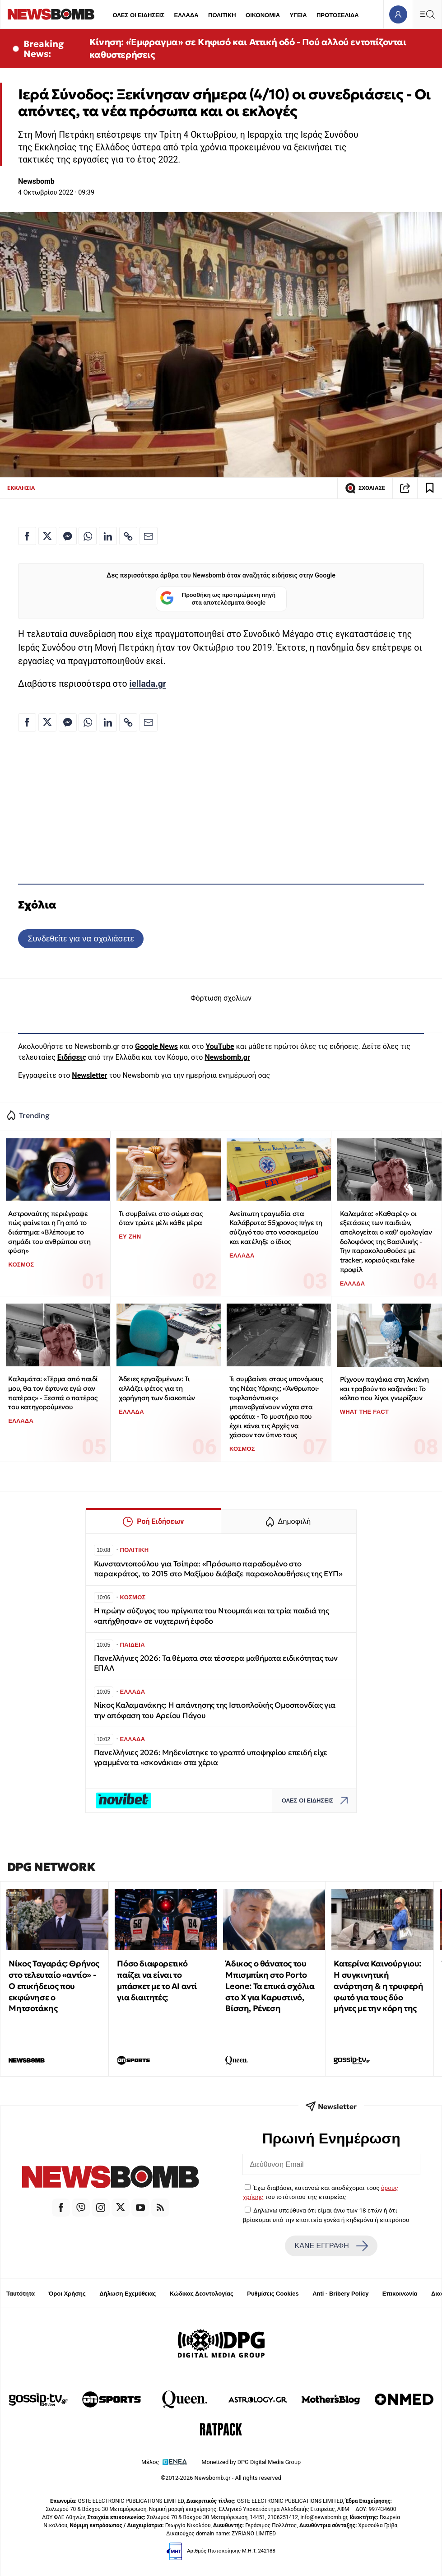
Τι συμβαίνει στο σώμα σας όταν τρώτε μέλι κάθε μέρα (160, 1218)
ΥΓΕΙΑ (298, 15)
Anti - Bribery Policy (340, 2293)
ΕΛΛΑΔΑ (186, 15)
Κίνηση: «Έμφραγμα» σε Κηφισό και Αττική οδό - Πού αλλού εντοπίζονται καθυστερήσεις (247, 48)
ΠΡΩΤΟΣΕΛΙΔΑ (337, 15)
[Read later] (430, 488)
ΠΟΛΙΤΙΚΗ (222, 15)
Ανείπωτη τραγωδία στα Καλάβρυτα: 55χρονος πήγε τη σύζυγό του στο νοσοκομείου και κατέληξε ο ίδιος (275, 1227)
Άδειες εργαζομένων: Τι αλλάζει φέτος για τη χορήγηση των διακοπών (157, 1388)
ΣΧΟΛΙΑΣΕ (365, 488)
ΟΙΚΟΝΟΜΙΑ (263, 15)
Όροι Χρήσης (67, 2293)
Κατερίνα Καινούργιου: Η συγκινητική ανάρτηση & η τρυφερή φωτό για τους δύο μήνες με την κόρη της (378, 1985)
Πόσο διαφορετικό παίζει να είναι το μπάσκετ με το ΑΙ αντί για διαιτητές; (157, 1980)
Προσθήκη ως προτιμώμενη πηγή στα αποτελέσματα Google (218, 599)
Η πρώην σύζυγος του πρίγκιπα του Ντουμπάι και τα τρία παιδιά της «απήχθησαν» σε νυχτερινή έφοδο (211, 1616)
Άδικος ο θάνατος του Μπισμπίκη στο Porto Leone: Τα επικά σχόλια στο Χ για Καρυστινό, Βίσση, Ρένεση (269, 1985)
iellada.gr (147, 684)
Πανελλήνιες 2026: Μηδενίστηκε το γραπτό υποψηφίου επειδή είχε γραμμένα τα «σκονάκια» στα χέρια (211, 1757)
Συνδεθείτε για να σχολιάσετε (81, 938)
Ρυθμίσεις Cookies (272, 2293)
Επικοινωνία (400, 2293)
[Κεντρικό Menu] (427, 14)
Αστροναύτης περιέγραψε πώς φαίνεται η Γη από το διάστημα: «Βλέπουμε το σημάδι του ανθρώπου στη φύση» (49, 1232)
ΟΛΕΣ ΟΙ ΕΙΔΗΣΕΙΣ (138, 15)
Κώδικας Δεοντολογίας (201, 2293)
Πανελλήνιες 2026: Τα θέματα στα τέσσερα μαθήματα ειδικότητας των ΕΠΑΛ (216, 1663)
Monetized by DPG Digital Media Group (251, 2462)
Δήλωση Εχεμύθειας (127, 2293)
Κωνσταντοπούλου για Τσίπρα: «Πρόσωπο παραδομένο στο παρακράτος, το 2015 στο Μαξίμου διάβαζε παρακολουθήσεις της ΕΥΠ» (218, 1569)
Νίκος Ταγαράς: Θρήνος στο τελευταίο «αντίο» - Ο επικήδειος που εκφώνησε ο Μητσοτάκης (54, 1985)
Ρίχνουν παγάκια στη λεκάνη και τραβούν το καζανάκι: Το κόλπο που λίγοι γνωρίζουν (384, 1388)
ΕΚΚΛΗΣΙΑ (21, 487)
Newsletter (89, 1075)
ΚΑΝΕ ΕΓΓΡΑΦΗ (331, 2246)
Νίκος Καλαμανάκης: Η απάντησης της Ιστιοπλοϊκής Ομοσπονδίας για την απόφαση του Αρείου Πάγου (214, 1710)
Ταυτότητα (20, 2293)
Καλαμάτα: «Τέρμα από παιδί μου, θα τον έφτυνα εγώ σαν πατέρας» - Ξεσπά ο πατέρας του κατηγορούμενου (53, 1392)
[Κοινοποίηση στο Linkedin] (108, 536)
